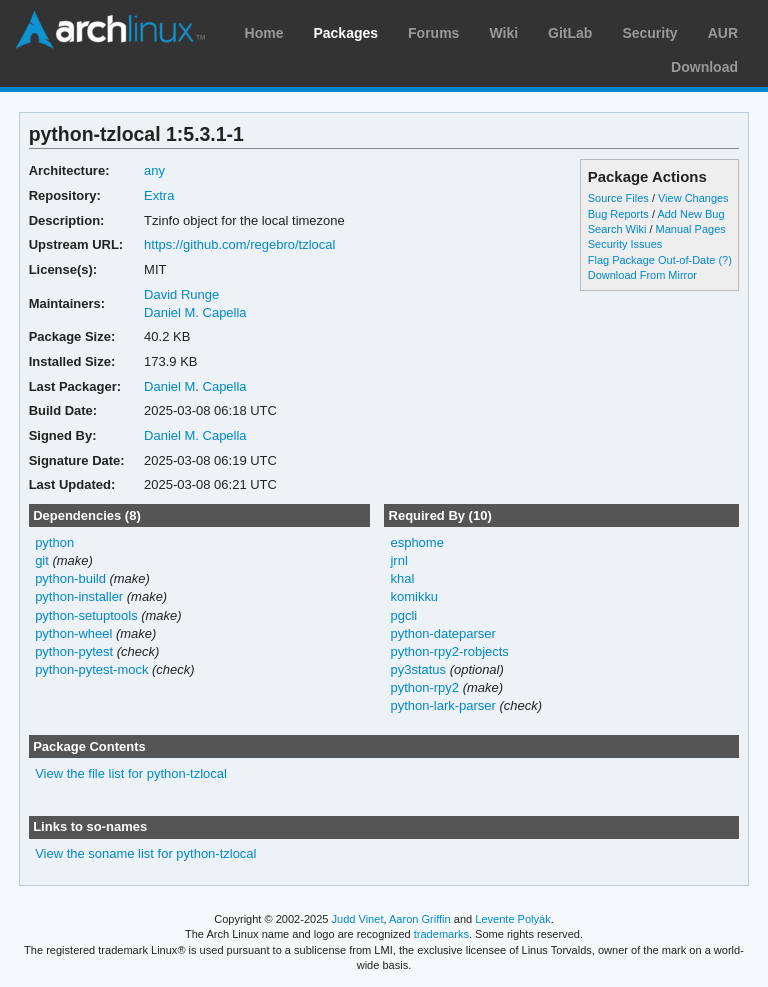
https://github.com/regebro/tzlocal (239, 244)
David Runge (181, 294)
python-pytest (74, 651)
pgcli (403, 615)
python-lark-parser (442, 705)
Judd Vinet (358, 919)
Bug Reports (618, 214)
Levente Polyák (512, 919)
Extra (159, 195)
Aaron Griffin (420, 919)
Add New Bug (690, 214)
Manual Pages (691, 229)
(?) (724, 260)
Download (704, 67)
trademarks (441, 934)
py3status (418, 669)
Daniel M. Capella (195, 312)
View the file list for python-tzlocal (131, 773)
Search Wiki (617, 229)
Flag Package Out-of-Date (652, 260)
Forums (433, 33)
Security (649, 33)
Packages (345, 33)
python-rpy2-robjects (449, 651)
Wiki (503, 33)
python (54, 542)
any (154, 170)
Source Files (618, 198)
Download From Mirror (642, 275)
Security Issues (625, 244)
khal (402, 578)
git (42, 560)
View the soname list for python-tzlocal (145, 853)
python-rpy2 (424, 687)
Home (264, 33)
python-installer (79, 596)
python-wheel (73, 633)
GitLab (570, 33)
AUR (723, 33)
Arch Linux (110, 30)
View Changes (693, 198)
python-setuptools (86, 615)
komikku (414, 596)
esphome (416, 542)
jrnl (398, 560)
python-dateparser (442, 633)
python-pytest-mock (91, 669)
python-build (70, 578)
